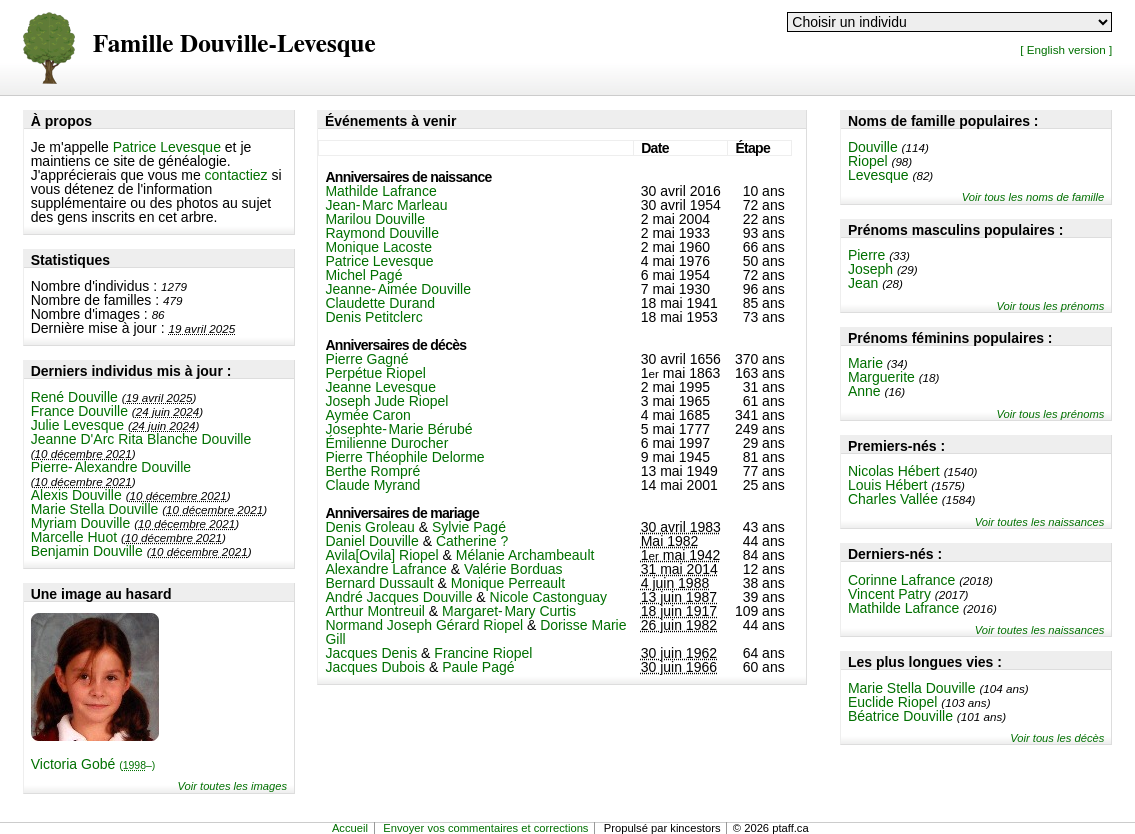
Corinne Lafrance (901, 580)
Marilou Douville (375, 219)
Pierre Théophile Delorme (404, 457)
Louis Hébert (887, 485)
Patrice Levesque (167, 147)
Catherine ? (472, 541)
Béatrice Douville (900, 716)
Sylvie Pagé (469, 527)
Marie (865, 363)
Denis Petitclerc (373, 317)
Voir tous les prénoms (1051, 306)
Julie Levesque (77, 425)
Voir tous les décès (1057, 738)
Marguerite (881, 377)
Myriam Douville (81, 523)
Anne (864, 391)
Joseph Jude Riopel (386, 401)
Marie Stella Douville (95, 509)
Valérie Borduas (513, 569)
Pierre (866, 255)
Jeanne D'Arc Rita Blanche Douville (141, 439)
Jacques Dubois (375, 667)
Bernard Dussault (379, 583)
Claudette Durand (380, 303)
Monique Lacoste (378, 247)
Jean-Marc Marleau (386, 205)
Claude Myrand (372, 485)
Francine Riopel (483, 653)
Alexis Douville (76, 495)
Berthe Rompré (372, 471)
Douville (873, 147)
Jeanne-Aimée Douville (398, 289)
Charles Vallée (893, 499)
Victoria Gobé (93, 764)
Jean (863, 283)
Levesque (878, 175)
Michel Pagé (363, 275)
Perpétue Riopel (375, 373)
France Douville (79, 411)
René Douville (74, 397)
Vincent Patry (889, 594)
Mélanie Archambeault (525, 555)
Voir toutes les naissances (1040, 522)
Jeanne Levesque (380, 387)
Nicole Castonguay (549, 597)
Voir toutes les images (232, 786)
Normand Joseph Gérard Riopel (424, 625)
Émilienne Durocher (386, 443)
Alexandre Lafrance (385, 569)
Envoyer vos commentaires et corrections (485, 828)
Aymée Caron (367, 415)
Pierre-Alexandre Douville (111, 467)
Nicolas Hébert (894, 471)
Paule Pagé (478, 667)
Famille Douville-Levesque (234, 44)
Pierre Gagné (366, 359)
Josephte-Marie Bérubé (398, 429)
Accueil (350, 828)
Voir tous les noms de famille (1033, 197)
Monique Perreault (508, 583)
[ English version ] (1066, 49)
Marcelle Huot (74, 537)
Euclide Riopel (893, 702)
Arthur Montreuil (375, 611)
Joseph (870, 269)
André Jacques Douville (398, 597)
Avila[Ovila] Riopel (381, 555)
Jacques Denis (371, 653)
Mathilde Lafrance (903, 608)
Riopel (868, 161)
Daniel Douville (371, 541)
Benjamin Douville (87, 551)
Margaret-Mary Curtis (509, 611)
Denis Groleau (370, 527)
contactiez (236, 175)
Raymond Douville (382, 233)
